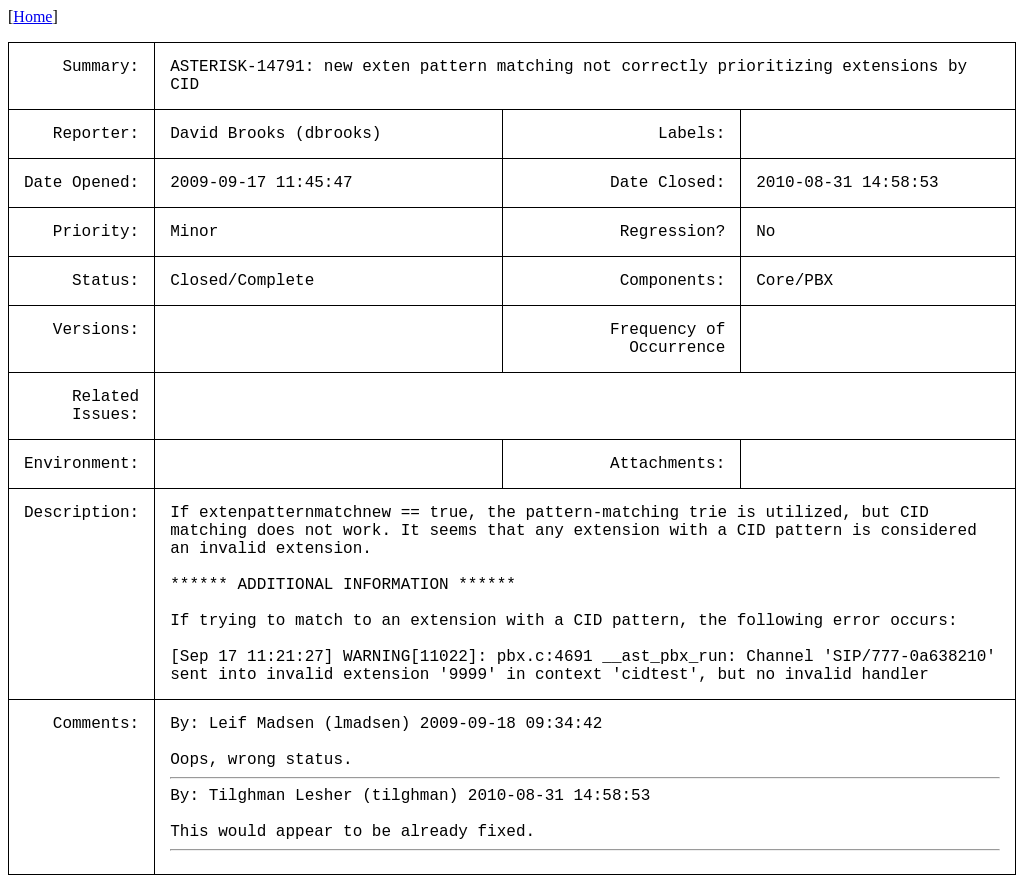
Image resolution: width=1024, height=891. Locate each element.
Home (32, 16)
